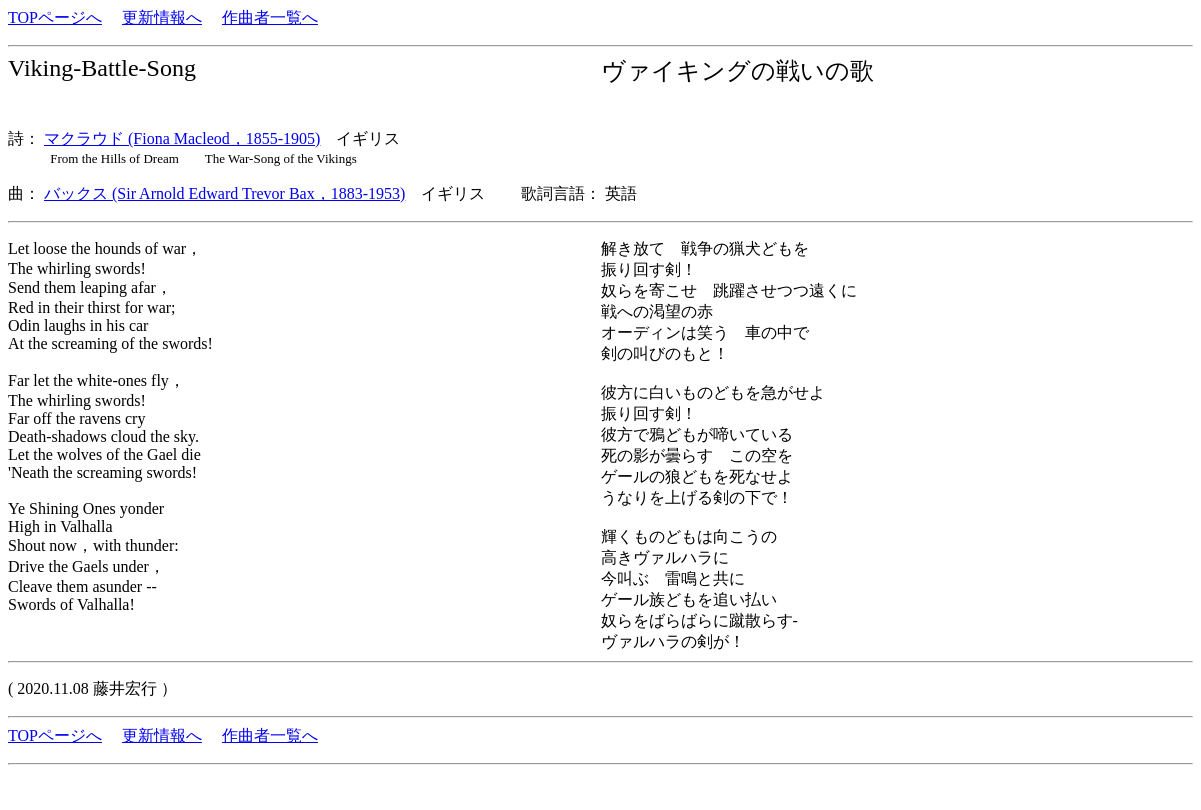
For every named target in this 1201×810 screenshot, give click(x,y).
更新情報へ (162, 17)
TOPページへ (55, 17)
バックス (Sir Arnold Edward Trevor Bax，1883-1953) (224, 193)
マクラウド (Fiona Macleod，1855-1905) (182, 138)
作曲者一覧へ (270, 17)
